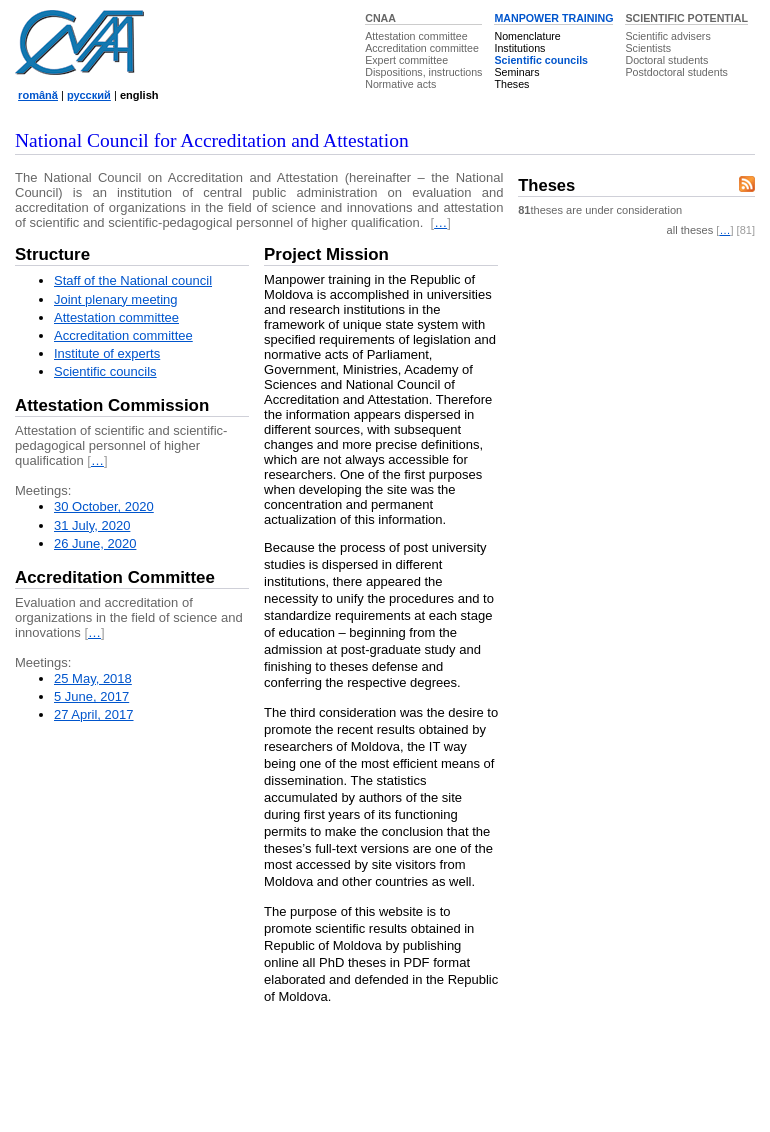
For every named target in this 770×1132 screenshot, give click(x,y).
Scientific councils (541, 60)
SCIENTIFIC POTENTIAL (686, 18)
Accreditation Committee (115, 577)
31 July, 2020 (92, 525)
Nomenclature (527, 36)
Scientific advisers (667, 36)
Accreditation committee (422, 48)
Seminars (516, 72)
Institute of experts (107, 353)
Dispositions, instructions (423, 72)
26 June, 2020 (95, 543)
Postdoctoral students (676, 72)
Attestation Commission (112, 405)
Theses (511, 84)
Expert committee (406, 60)
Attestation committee (416, 36)
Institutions (519, 48)
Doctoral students (666, 60)
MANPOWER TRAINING (553, 18)
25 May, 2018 (93, 678)
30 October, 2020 (104, 506)
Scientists (648, 48)
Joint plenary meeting (116, 299)
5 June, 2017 (91, 696)
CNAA (380, 18)
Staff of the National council (133, 280)
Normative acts (400, 84)
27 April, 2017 (94, 714)
